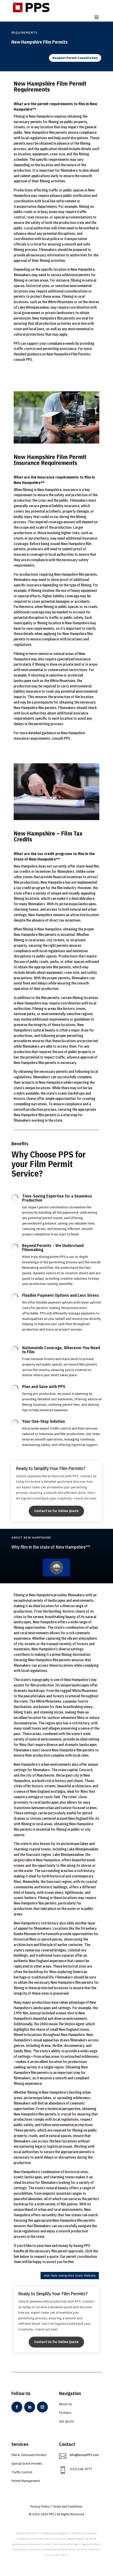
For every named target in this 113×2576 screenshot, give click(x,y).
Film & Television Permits (28, 2455)
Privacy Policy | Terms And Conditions (56, 2506)
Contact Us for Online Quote (56, 1511)
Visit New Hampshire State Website (70, 2275)
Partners (65, 2413)
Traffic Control (21, 2472)
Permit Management (25, 2481)
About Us (65, 2404)
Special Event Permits (26, 2464)
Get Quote (66, 2421)
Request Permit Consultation (75, 58)
